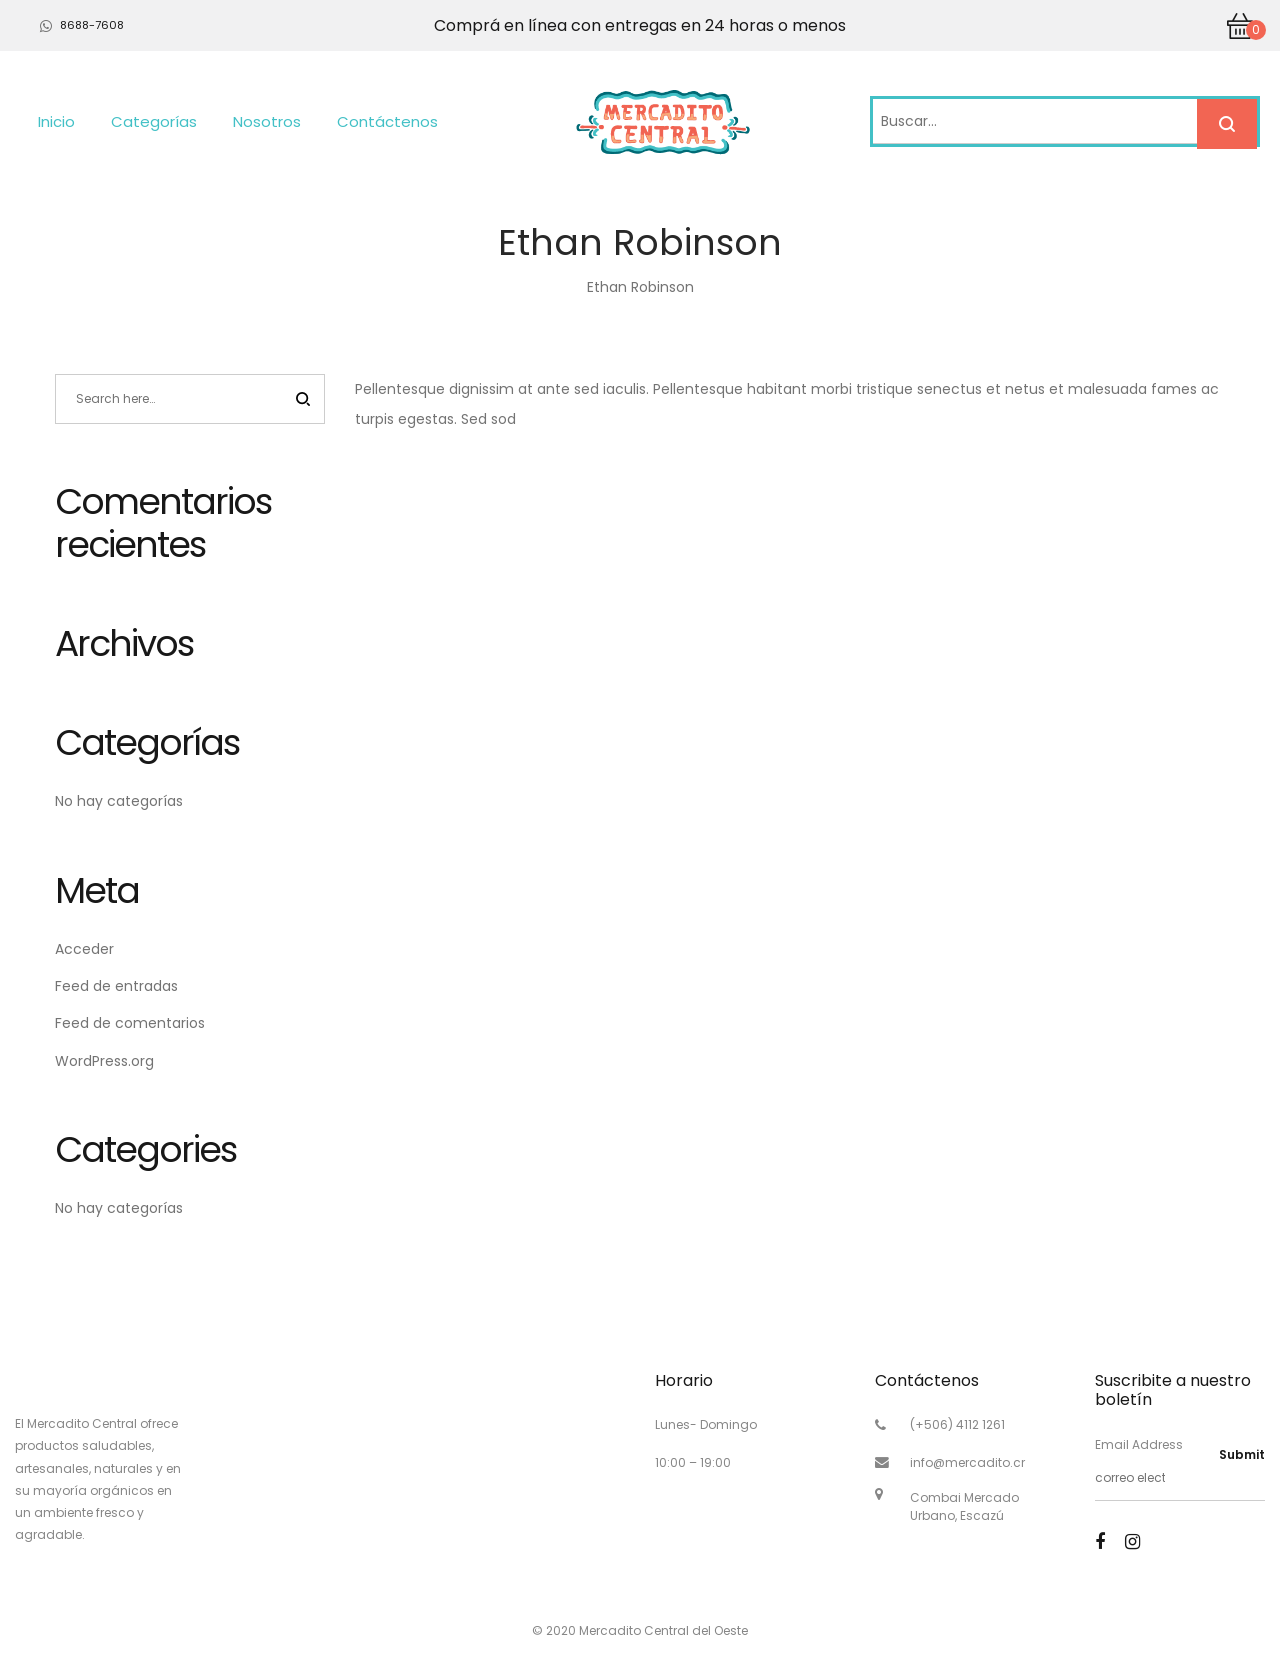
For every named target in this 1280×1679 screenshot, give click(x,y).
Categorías (154, 121)
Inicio (56, 121)
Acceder (84, 949)
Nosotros (267, 121)
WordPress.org (104, 1061)
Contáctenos (387, 121)
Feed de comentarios (130, 1023)
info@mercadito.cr (967, 1462)
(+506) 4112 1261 (957, 1424)
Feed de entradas (116, 986)
